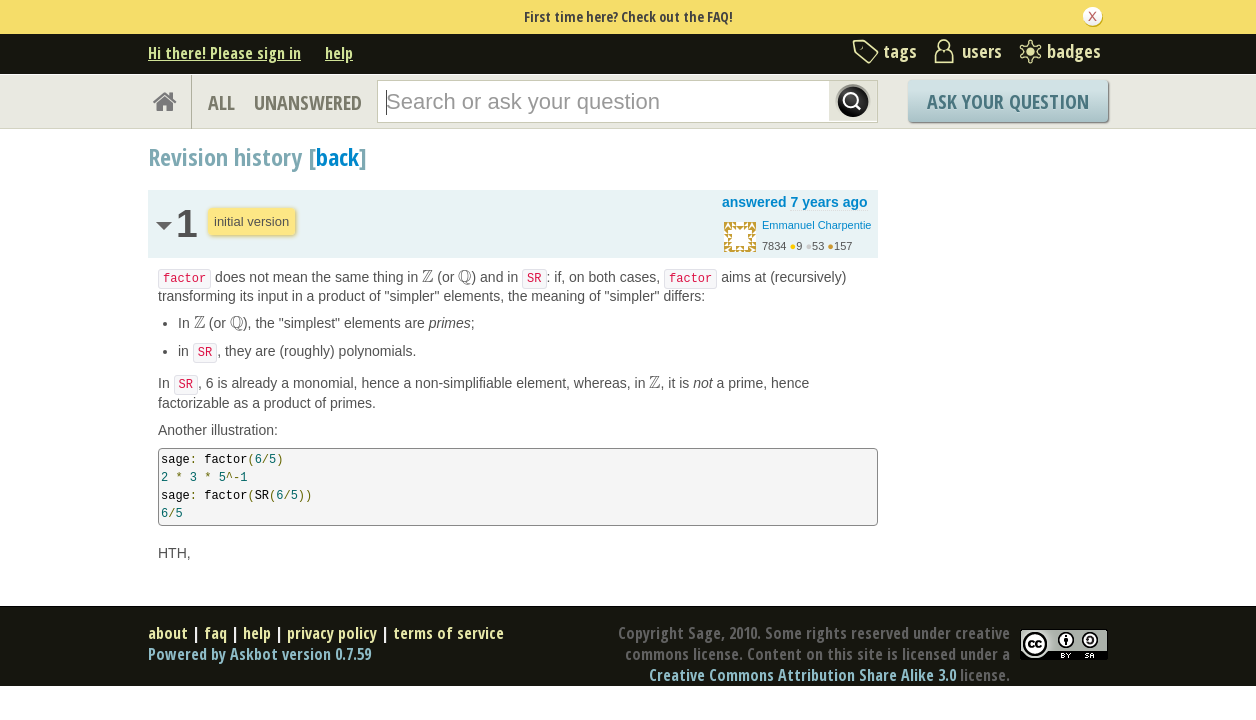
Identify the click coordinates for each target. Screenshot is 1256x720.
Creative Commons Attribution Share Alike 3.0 (802, 675)
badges (1074, 51)
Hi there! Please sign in (224, 53)
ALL (221, 102)
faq (215, 633)
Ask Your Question (1008, 101)
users (982, 51)
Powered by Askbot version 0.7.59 (259, 654)
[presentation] (427, 277)
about (168, 633)
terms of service (448, 633)
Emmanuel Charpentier (818, 225)
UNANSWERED (308, 102)
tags (900, 51)
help (339, 53)
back (337, 156)
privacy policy (332, 633)
